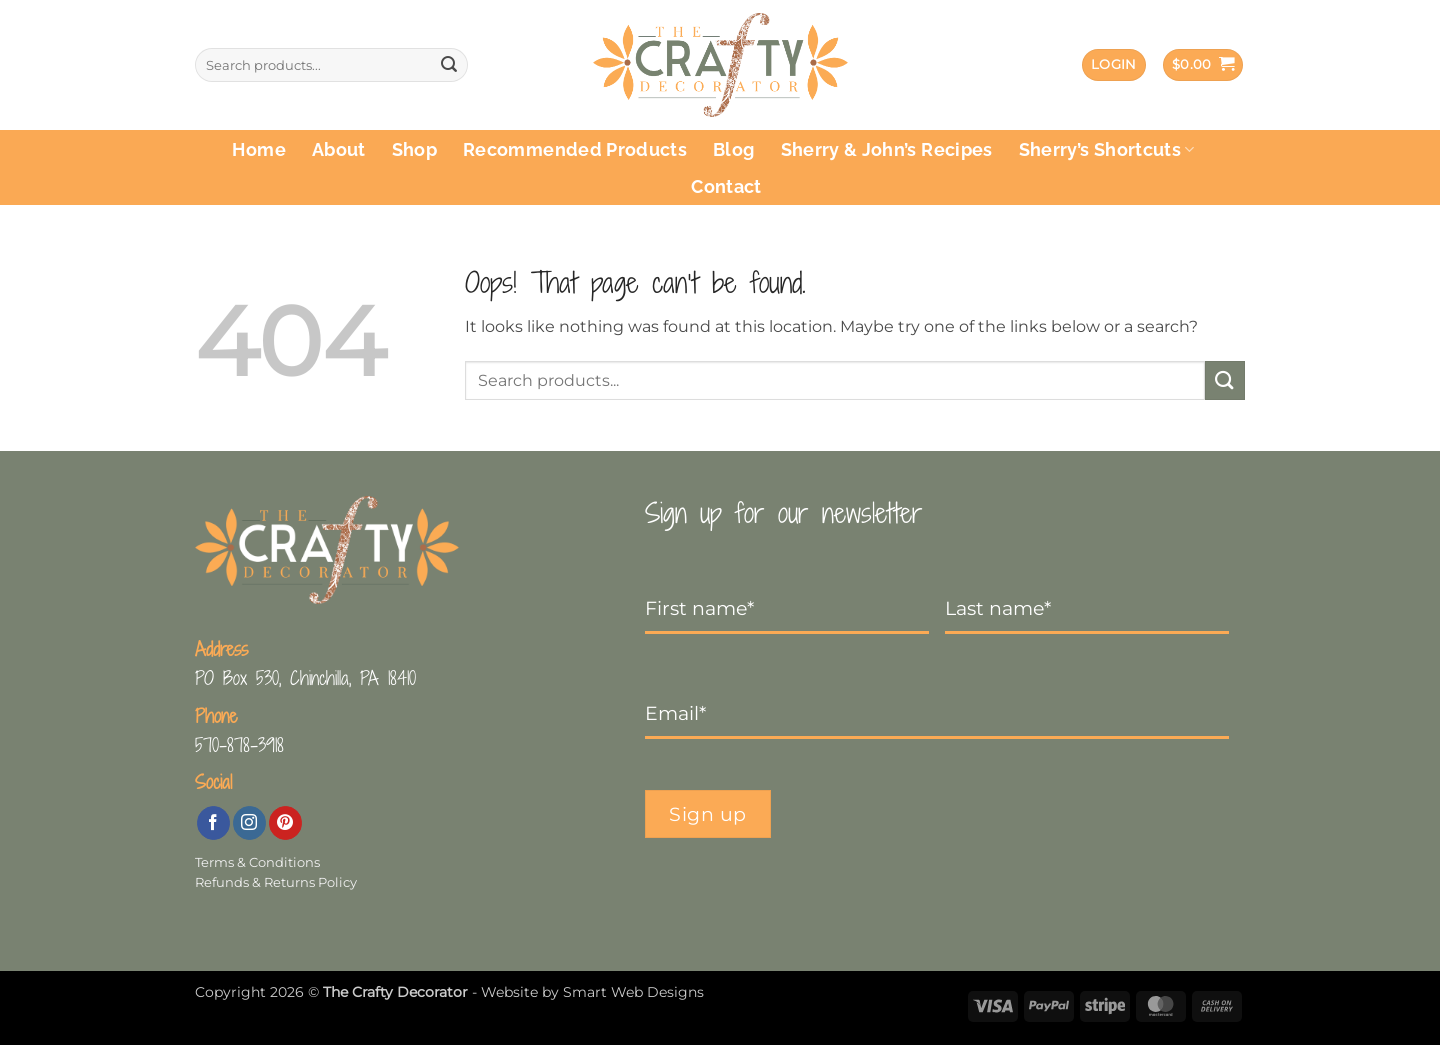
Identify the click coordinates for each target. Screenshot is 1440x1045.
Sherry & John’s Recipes (887, 149)
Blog (733, 149)
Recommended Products (575, 149)
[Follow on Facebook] (213, 823)
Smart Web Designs (633, 992)
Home (258, 149)
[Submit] (449, 65)
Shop (414, 149)
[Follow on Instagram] (249, 823)
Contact (726, 186)
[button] (1114, 65)
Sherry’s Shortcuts (1107, 149)
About (339, 149)
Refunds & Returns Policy (276, 882)
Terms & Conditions (257, 862)
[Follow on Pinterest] (285, 823)
